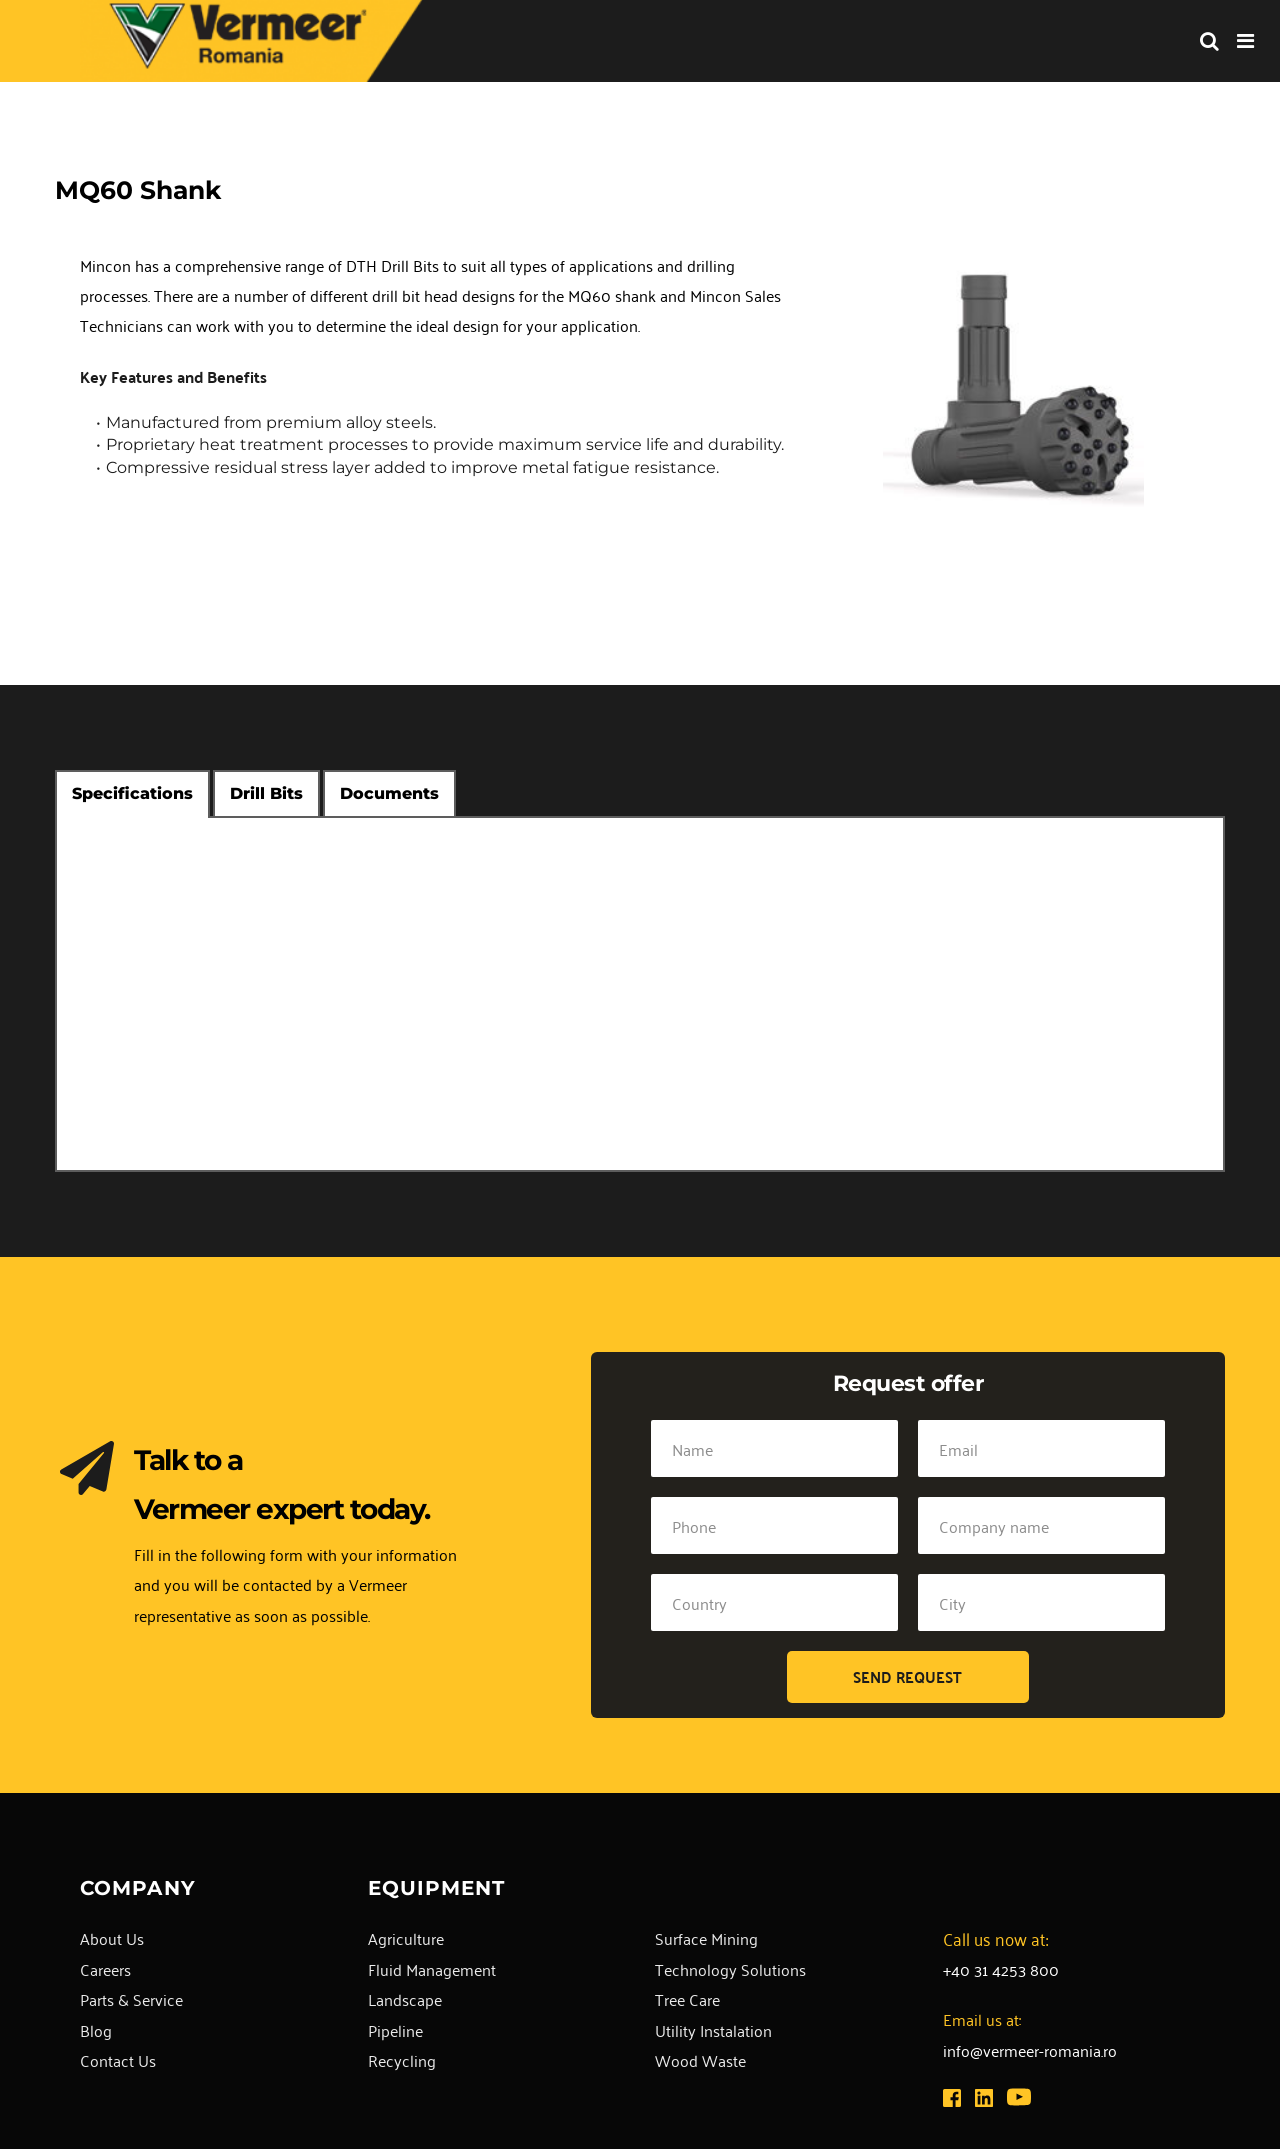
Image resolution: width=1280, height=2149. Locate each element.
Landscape (405, 1999)
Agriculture (406, 1938)
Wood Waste (700, 2060)
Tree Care (687, 1999)
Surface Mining (706, 1938)
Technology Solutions (730, 1969)
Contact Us (118, 2060)
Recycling (402, 2060)
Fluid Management (432, 1969)
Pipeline (395, 2030)
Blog (96, 2030)
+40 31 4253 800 (1001, 1969)
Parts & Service (131, 1999)
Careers (105, 1969)
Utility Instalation (713, 2030)
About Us (112, 1938)
